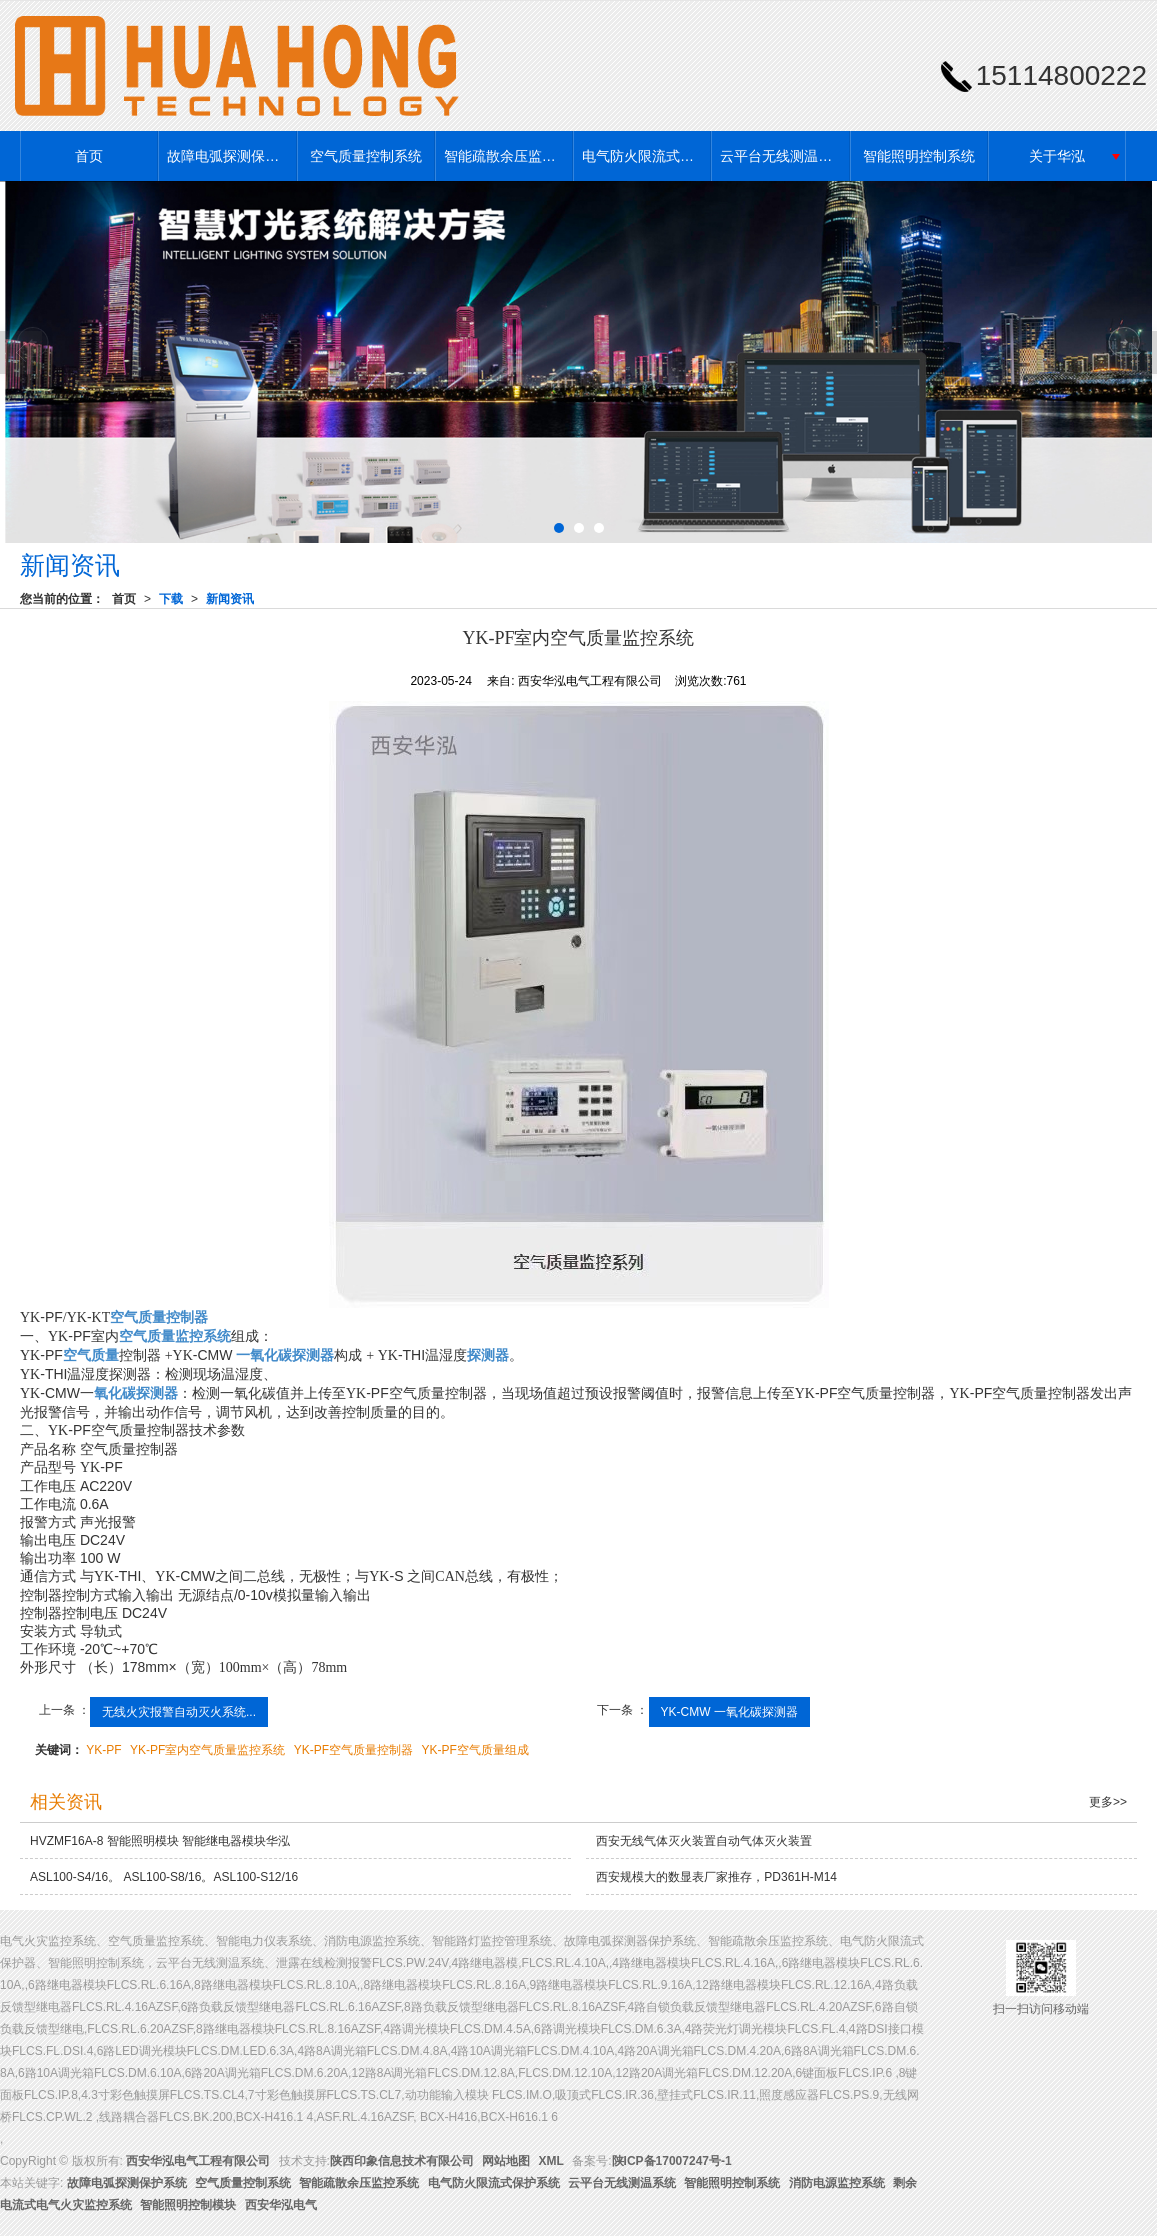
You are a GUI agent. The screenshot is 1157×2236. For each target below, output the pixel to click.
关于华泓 (1057, 156)
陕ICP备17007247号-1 (672, 2161)
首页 (89, 156)
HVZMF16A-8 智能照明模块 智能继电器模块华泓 (160, 1841)
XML (551, 2161)
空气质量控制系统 (366, 156)
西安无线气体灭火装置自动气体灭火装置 (704, 1841)
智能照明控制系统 (919, 156)
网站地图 (506, 2161)
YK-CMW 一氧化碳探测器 (729, 1712)
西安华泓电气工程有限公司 (198, 2161)
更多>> (1108, 1802)
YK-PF (103, 1750)
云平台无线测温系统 (783, 156)
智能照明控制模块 (188, 2205)
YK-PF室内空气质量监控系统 (207, 1750)
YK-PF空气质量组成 (474, 1750)
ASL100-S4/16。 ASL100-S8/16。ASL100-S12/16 (164, 1877)
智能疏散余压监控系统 (508, 156)
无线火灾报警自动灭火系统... (179, 1712)
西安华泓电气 (281, 2205)
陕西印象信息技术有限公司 (402, 2161)
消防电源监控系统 (837, 2183)
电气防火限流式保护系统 (646, 156)
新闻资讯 (230, 599)
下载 (171, 599)
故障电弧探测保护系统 (231, 156)
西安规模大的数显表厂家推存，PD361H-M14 (716, 1877)
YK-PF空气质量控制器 (353, 1750)
